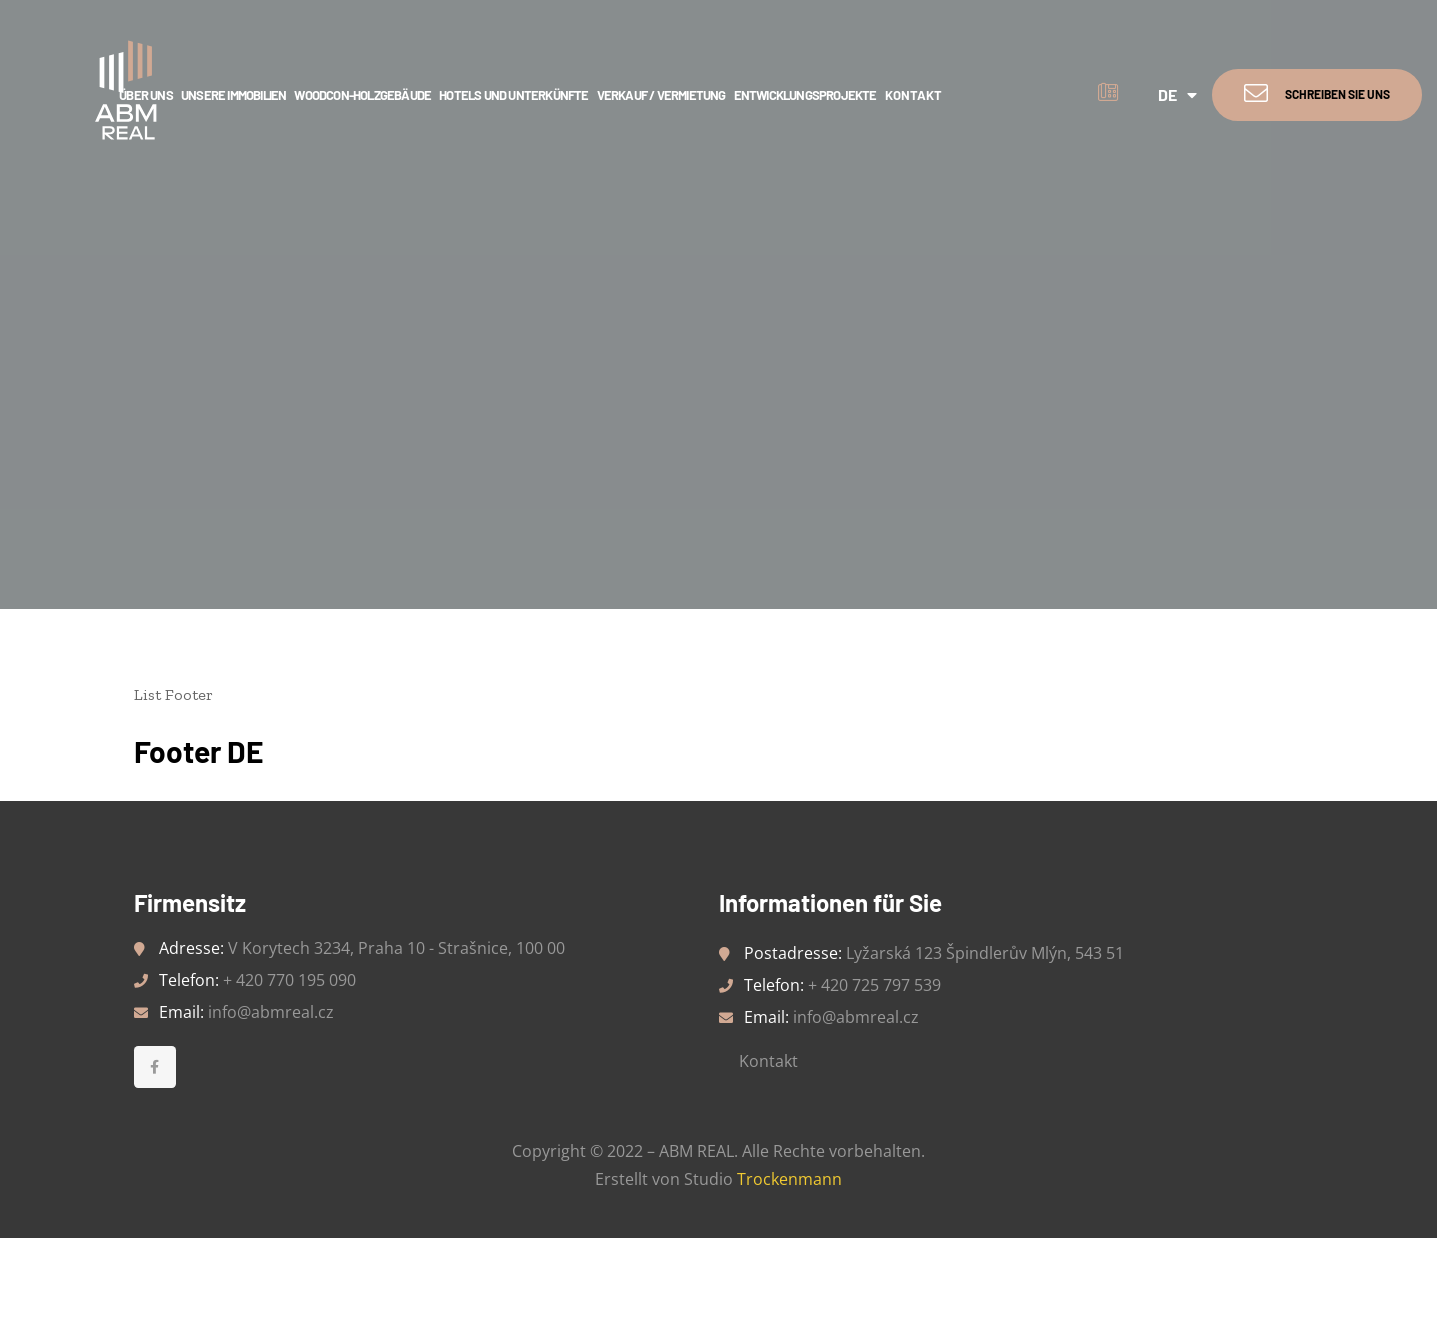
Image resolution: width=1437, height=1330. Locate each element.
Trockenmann (789, 1179)
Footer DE (199, 751)
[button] (1317, 95)
